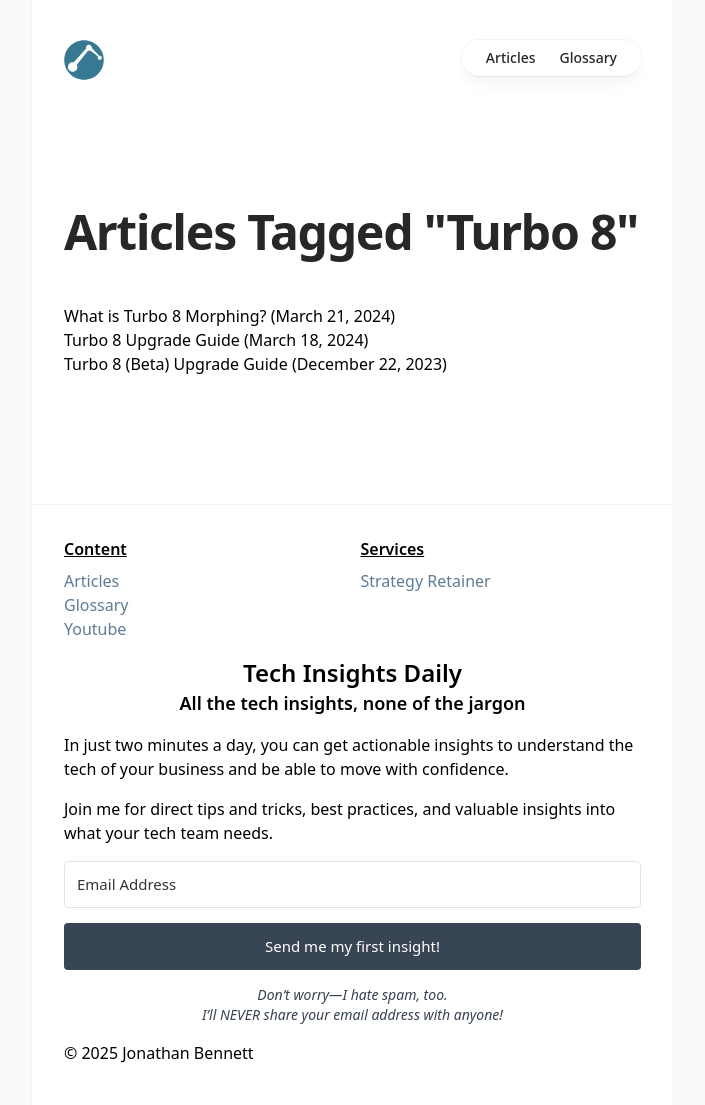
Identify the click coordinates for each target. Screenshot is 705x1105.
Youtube (95, 629)
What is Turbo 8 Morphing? (165, 316)
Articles (511, 57)
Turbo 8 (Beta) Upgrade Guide (176, 364)
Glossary (588, 57)
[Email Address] (352, 884)
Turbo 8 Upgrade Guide (152, 340)
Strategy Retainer (426, 581)
